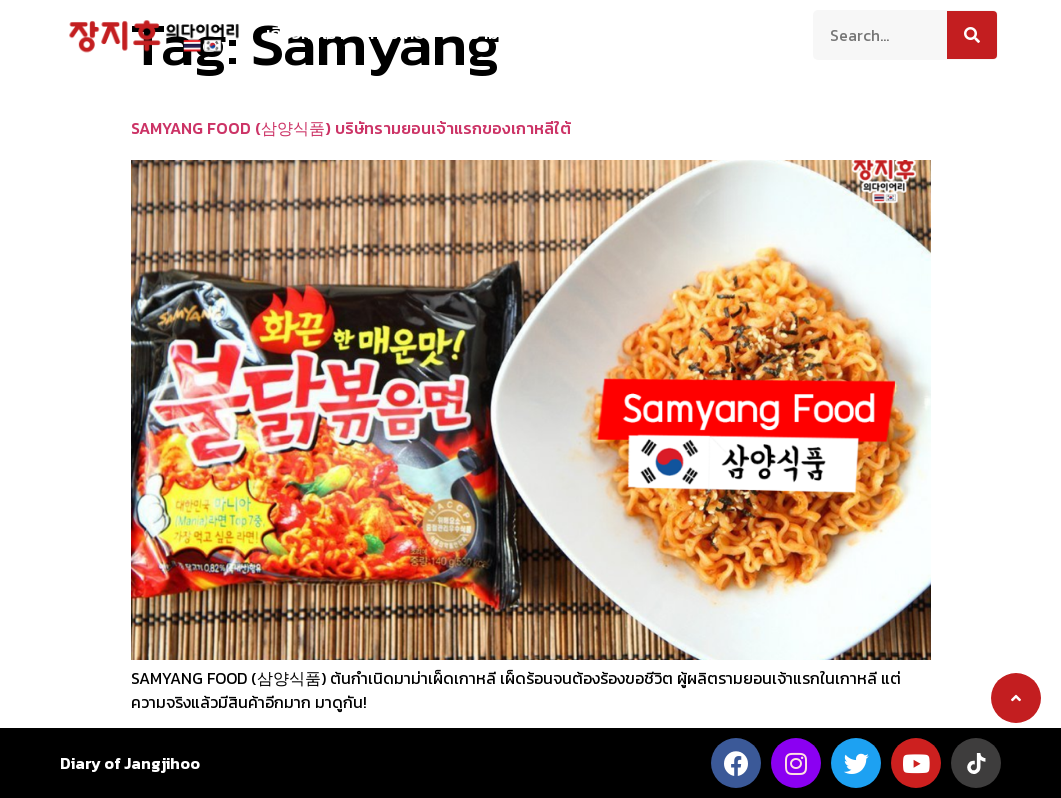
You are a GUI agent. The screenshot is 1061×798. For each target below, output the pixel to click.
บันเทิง (680, 33)
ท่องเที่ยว (402, 33)
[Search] (972, 35)
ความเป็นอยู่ (502, 33)
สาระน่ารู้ (601, 33)
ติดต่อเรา (761, 33)
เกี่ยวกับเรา (305, 33)
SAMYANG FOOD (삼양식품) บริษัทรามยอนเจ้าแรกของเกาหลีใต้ (351, 128)
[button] (1016, 698)
